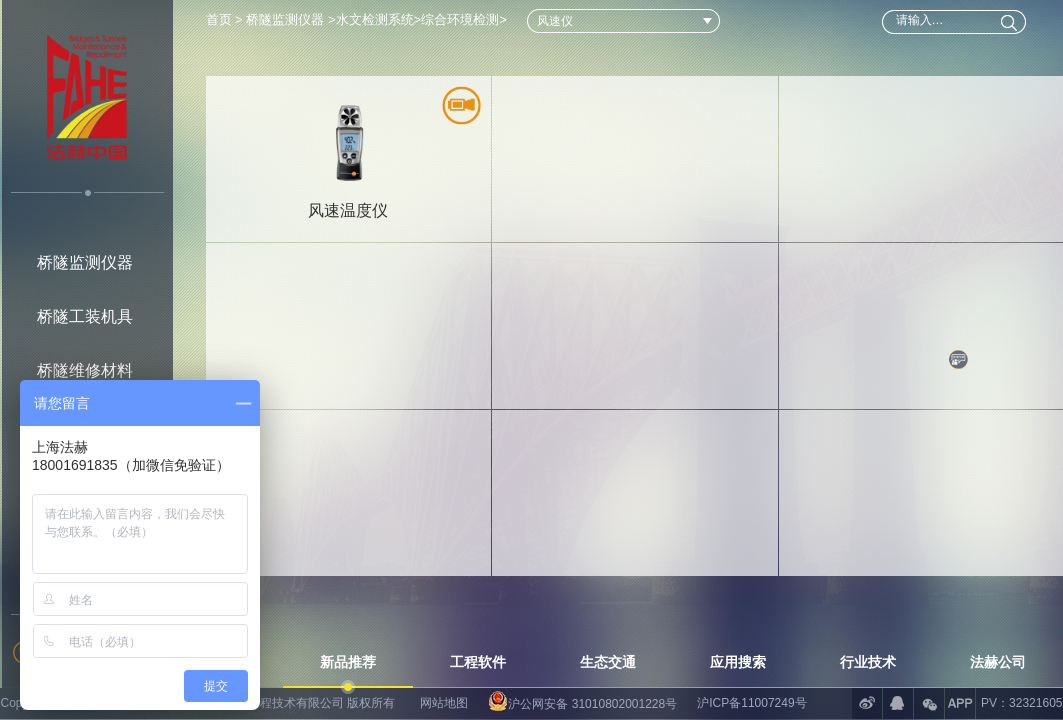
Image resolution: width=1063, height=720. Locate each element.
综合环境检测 (460, 19)
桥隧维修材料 (85, 370)
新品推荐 (348, 662)
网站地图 (444, 703)
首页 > (226, 19)
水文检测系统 (375, 19)
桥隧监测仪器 (85, 262)
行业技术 (868, 662)
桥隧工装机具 (85, 316)
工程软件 (478, 662)
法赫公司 (998, 662)
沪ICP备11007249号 (751, 703)
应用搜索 (738, 662)
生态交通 (608, 662)
